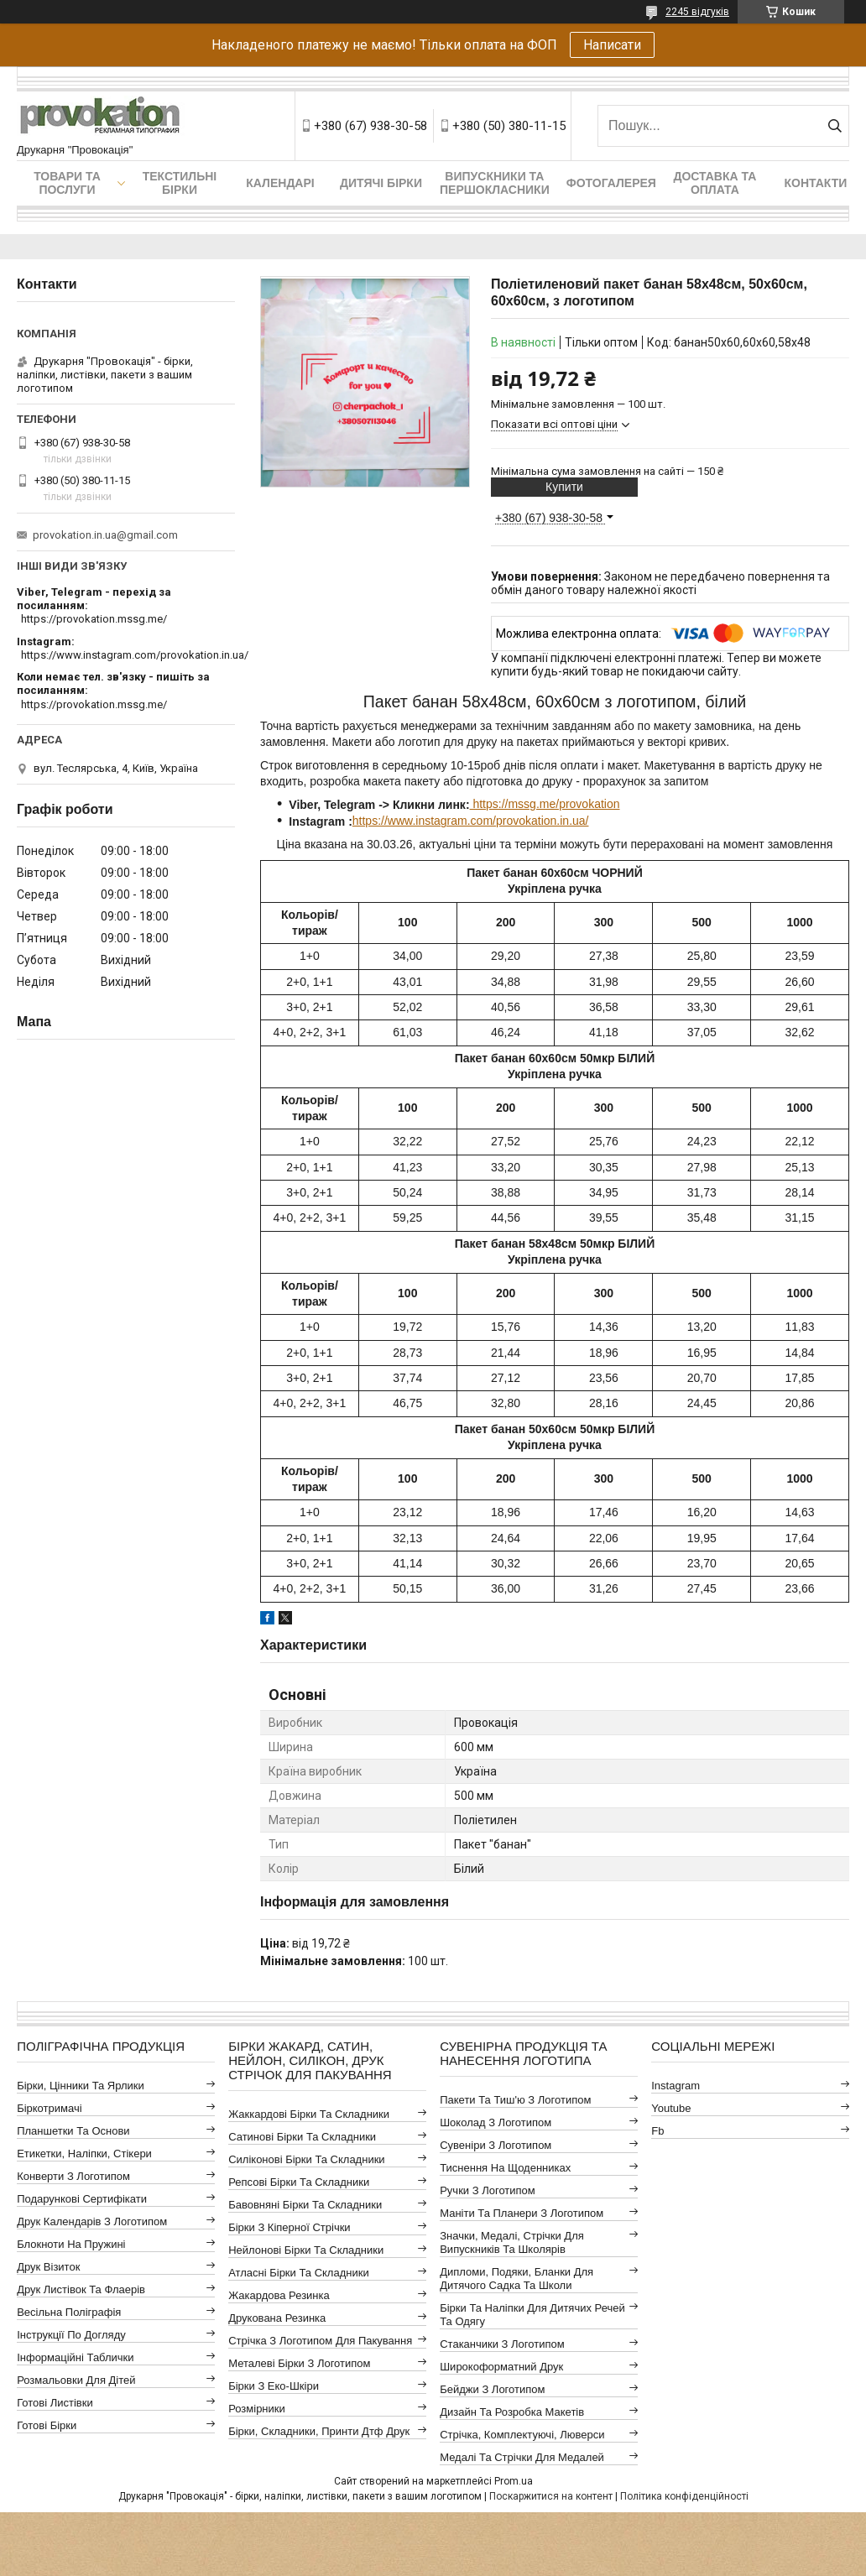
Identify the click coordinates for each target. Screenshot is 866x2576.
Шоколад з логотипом (495, 2122)
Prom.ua (513, 2481)
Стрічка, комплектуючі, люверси (522, 2434)
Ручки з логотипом (487, 2190)
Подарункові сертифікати (82, 2199)
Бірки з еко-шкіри (273, 2386)
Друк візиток (48, 2267)
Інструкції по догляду (71, 2334)
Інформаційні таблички (75, 2357)
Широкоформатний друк (501, 2366)
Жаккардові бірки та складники (308, 2114)
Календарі (280, 183)
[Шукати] (834, 126)
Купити (564, 486)
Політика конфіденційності (684, 2496)
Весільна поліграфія (69, 2312)
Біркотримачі (49, 2108)
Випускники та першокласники (495, 182)
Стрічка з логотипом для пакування (320, 2340)
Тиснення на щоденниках (505, 2167)
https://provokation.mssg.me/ (94, 619)
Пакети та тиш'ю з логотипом (515, 2100)
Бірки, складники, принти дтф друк (319, 2431)
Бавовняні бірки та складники (305, 2204)
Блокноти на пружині (71, 2244)
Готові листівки (55, 2402)
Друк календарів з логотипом (92, 2221)
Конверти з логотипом (73, 2176)
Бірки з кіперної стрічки (289, 2227)
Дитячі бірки (381, 183)
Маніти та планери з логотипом (521, 2213)
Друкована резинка (277, 2318)
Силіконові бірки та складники (306, 2159)
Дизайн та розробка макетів (512, 2412)
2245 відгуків (697, 12)
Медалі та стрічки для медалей (522, 2457)
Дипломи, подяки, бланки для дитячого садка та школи (516, 2279)
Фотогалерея (611, 183)
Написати (612, 45)
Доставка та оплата (714, 182)
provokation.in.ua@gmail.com (105, 535)
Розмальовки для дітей (76, 2380)
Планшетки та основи (73, 2131)
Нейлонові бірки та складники (305, 2250)
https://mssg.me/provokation (545, 804)
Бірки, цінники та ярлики (80, 2085)
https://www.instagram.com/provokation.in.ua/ (470, 820)
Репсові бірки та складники (298, 2182)
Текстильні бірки (180, 182)
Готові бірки (46, 2425)
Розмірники (256, 2408)
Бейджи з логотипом (492, 2389)
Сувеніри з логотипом (495, 2145)
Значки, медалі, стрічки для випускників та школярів (512, 2242)
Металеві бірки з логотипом (299, 2363)
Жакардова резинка (279, 2295)
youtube (671, 2108)
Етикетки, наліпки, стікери (84, 2153)
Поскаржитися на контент (551, 2496)
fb (657, 2131)
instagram (675, 2085)
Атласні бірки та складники (298, 2272)
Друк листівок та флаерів (81, 2289)
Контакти (815, 183)
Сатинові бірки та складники (302, 2136)
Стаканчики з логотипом (502, 2344)
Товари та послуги (67, 182)
